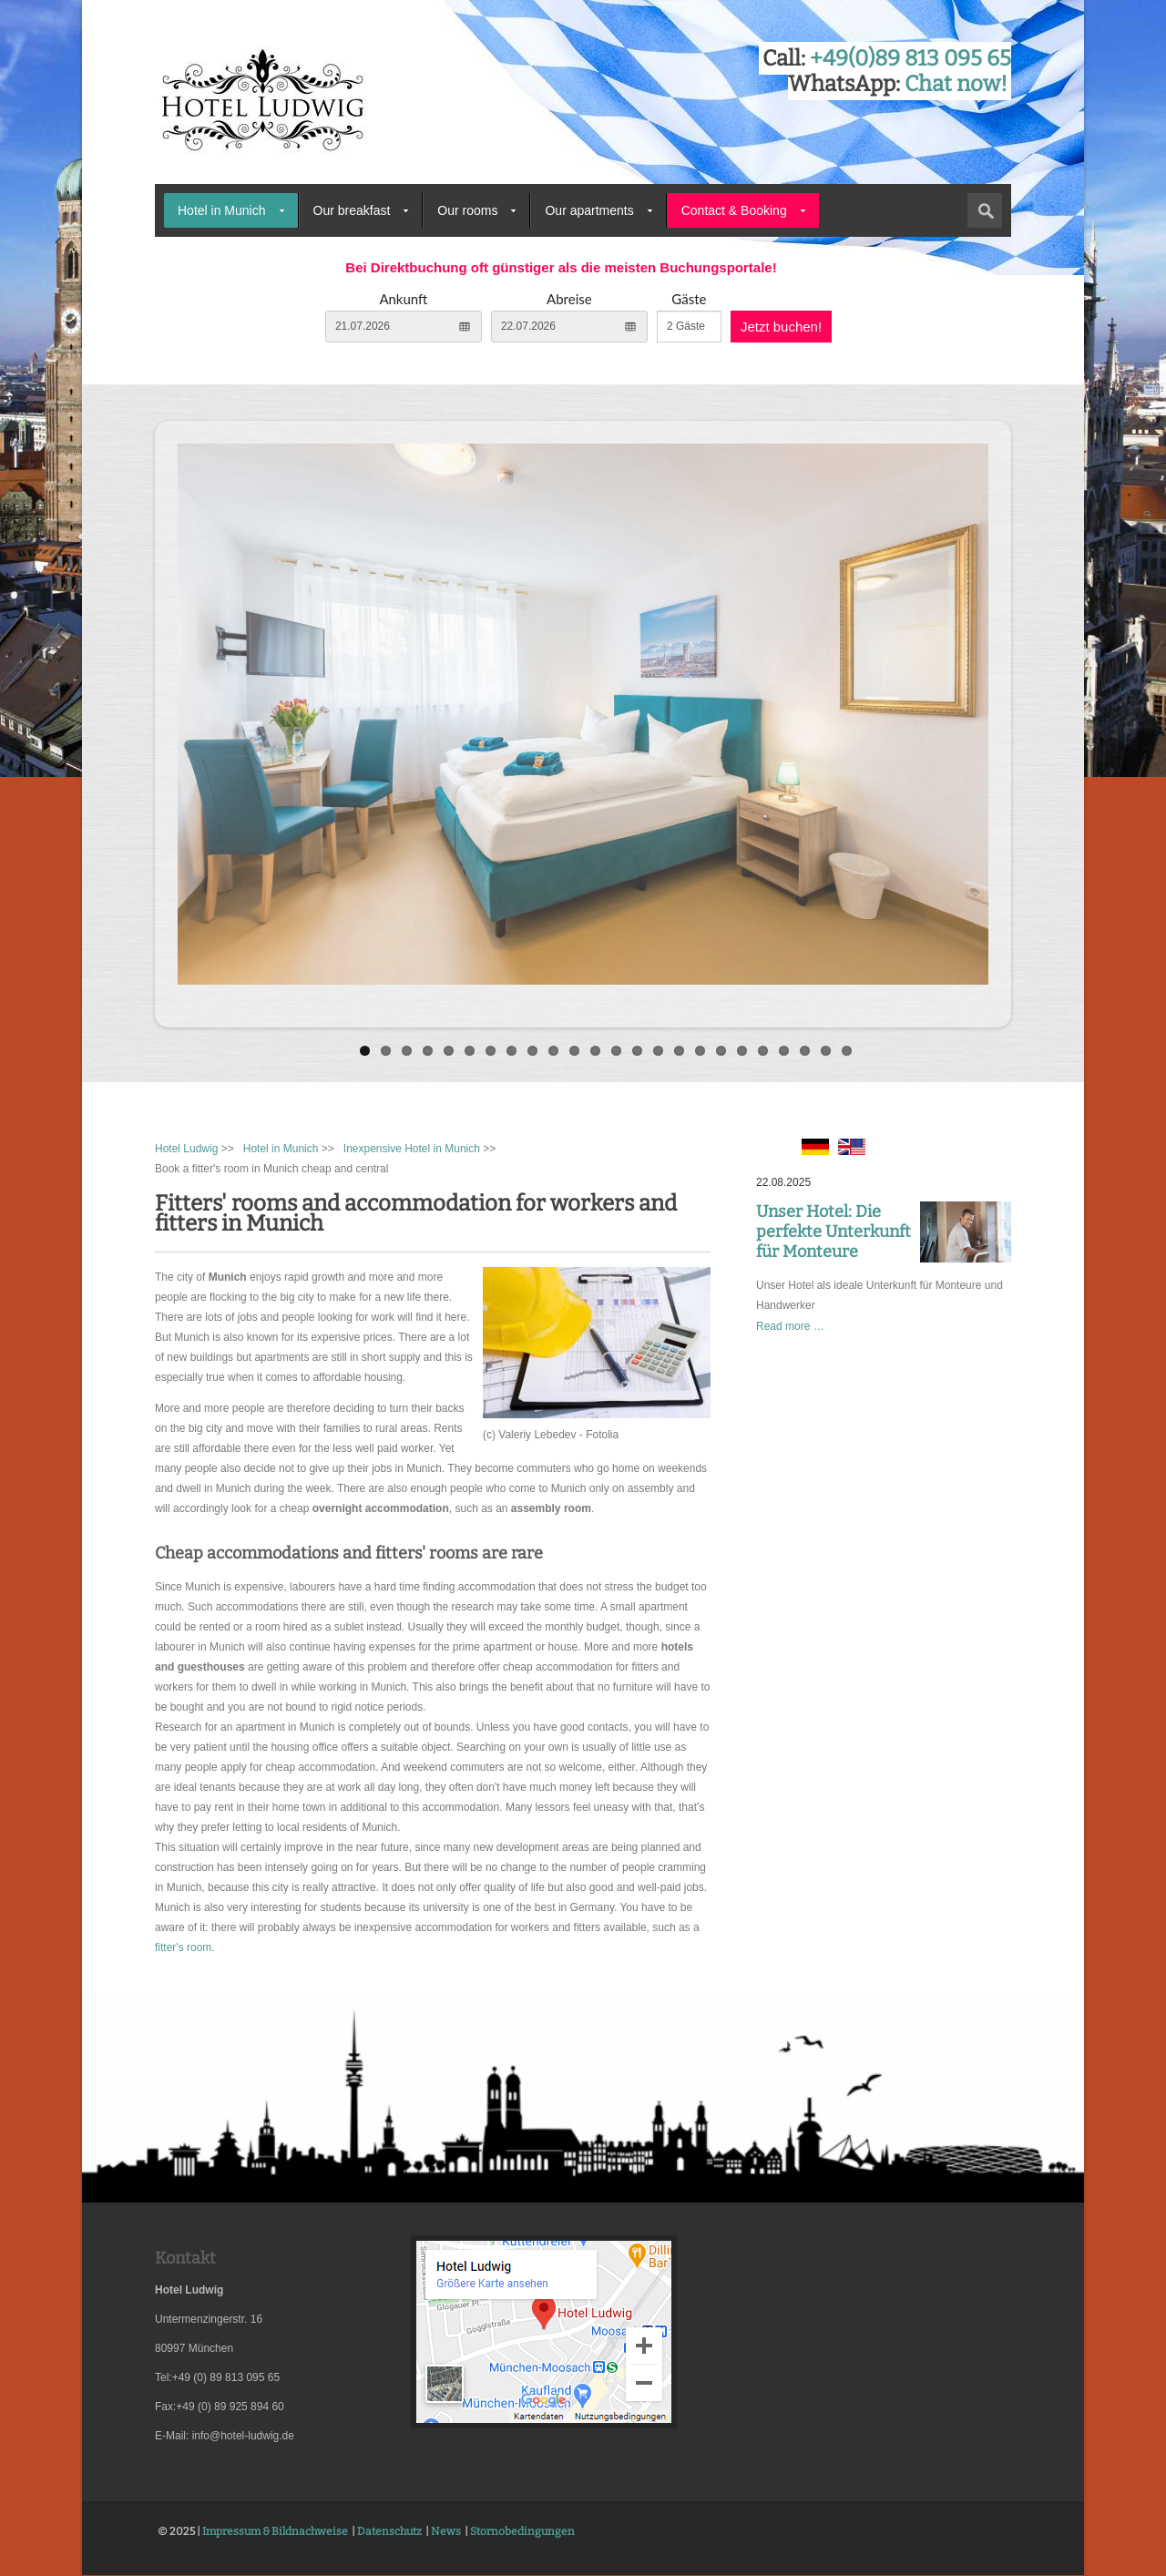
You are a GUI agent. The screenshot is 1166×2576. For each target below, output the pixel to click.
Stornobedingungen (522, 2531)
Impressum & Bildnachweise (275, 2531)
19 (742, 1051)
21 (784, 1051)
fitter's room (183, 1947)
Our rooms (467, 210)
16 (679, 1051)
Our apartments (589, 210)
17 (700, 1051)
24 (847, 1051)
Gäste (688, 299)
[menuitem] (231, 210)
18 (721, 1051)
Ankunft (403, 299)
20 (763, 1051)
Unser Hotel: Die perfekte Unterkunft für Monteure (833, 1231)
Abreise (569, 299)
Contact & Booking (734, 210)
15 (658, 1051)
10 (553, 1051)
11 (574, 1051)
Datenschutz (389, 2531)
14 (637, 1051)
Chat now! (956, 84)
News (446, 2531)
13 (616, 1051)
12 (595, 1051)
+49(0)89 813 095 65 (910, 58)
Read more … (790, 1326)
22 (805, 1051)
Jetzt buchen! (781, 326)
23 (826, 1051)
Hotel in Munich (222, 210)
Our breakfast (352, 210)
